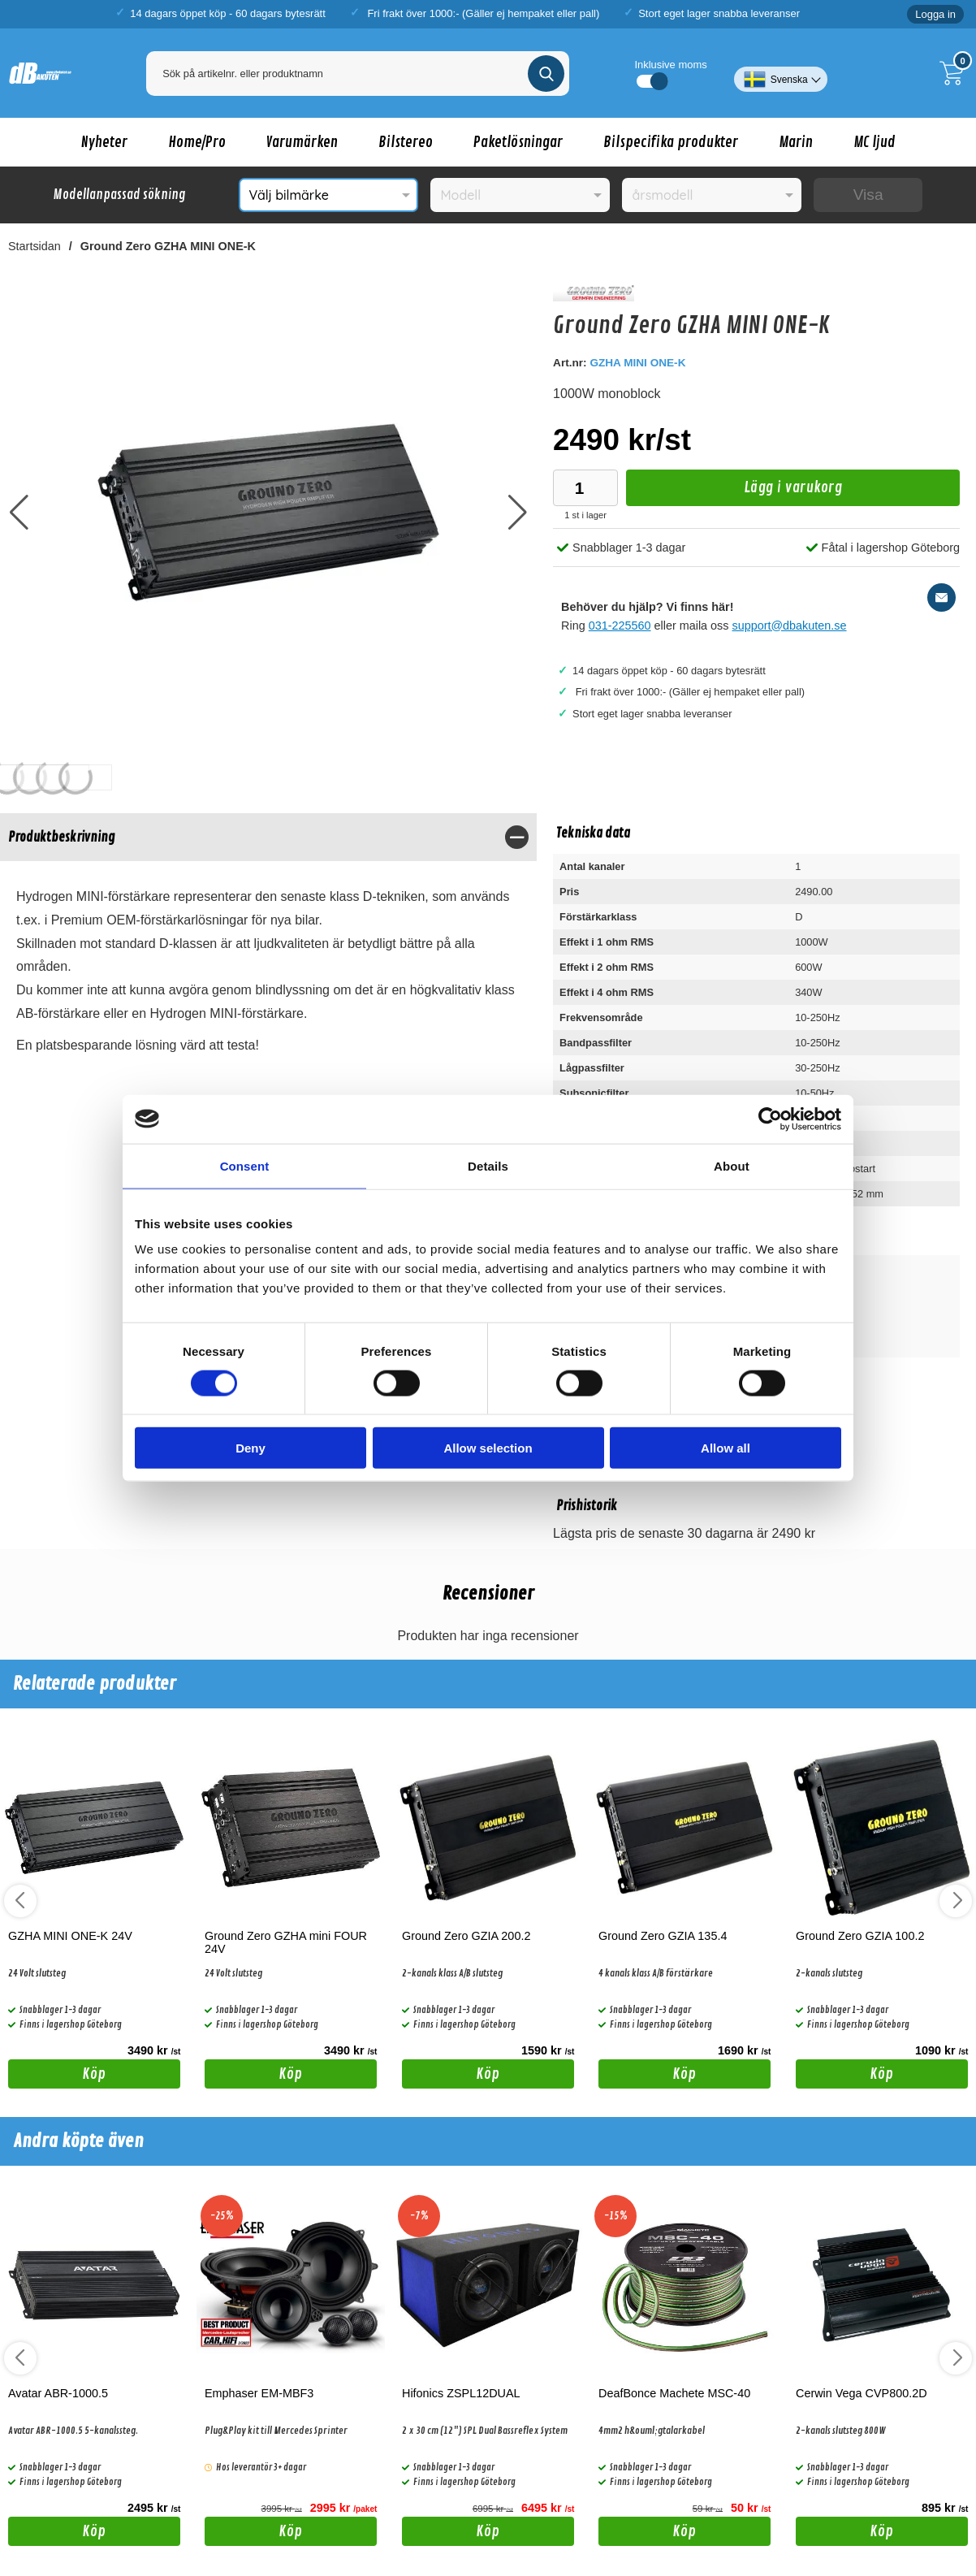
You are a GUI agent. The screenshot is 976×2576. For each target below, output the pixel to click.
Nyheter (104, 142)
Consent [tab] (245, 1165)
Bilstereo (405, 142)
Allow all (725, 1448)
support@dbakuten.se (789, 625)
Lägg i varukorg (734, 492)
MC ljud (874, 142)
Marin (796, 142)
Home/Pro (197, 142)
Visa (868, 194)
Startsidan (34, 246)
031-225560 (620, 625)
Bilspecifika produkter (670, 142)
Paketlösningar (518, 142)
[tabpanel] (268, 947)
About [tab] (731, 1165)
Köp (57, 2076)
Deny (250, 1448)
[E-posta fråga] (941, 597)
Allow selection (487, 1448)
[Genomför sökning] (546, 73)
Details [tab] (488, 1165)
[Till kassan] (955, 73)
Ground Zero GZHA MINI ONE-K (168, 246)
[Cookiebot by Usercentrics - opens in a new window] (770, 1118)
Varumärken (302, 142)
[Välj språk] (780, 73)
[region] (268, 837)
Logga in (935, 14)
